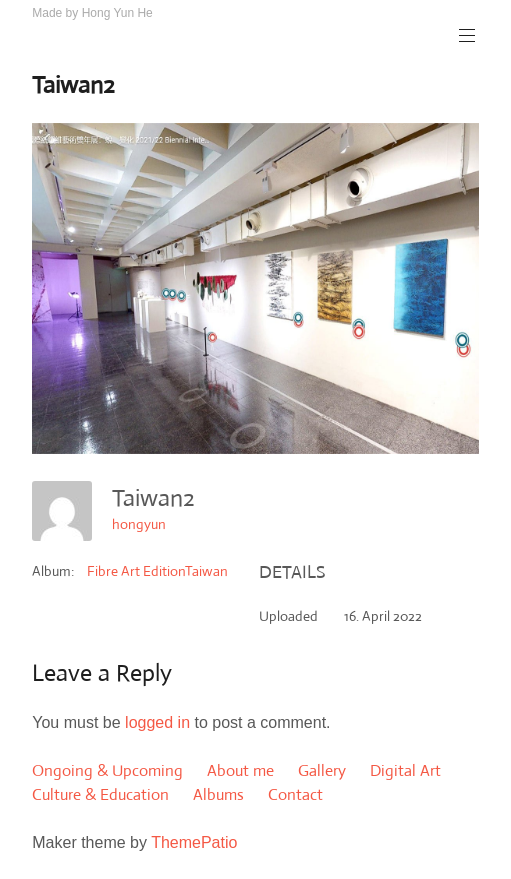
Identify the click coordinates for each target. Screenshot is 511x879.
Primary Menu (465, 35)
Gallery (322, 770)
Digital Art (405, 770)
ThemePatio (194, 842)
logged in (157, 722)
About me (240, 770)
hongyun (139, 524)
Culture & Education (100, 794)
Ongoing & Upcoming (107, 770)
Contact (295, 794)
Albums (218, 794)
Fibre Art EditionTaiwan (157, 571)
